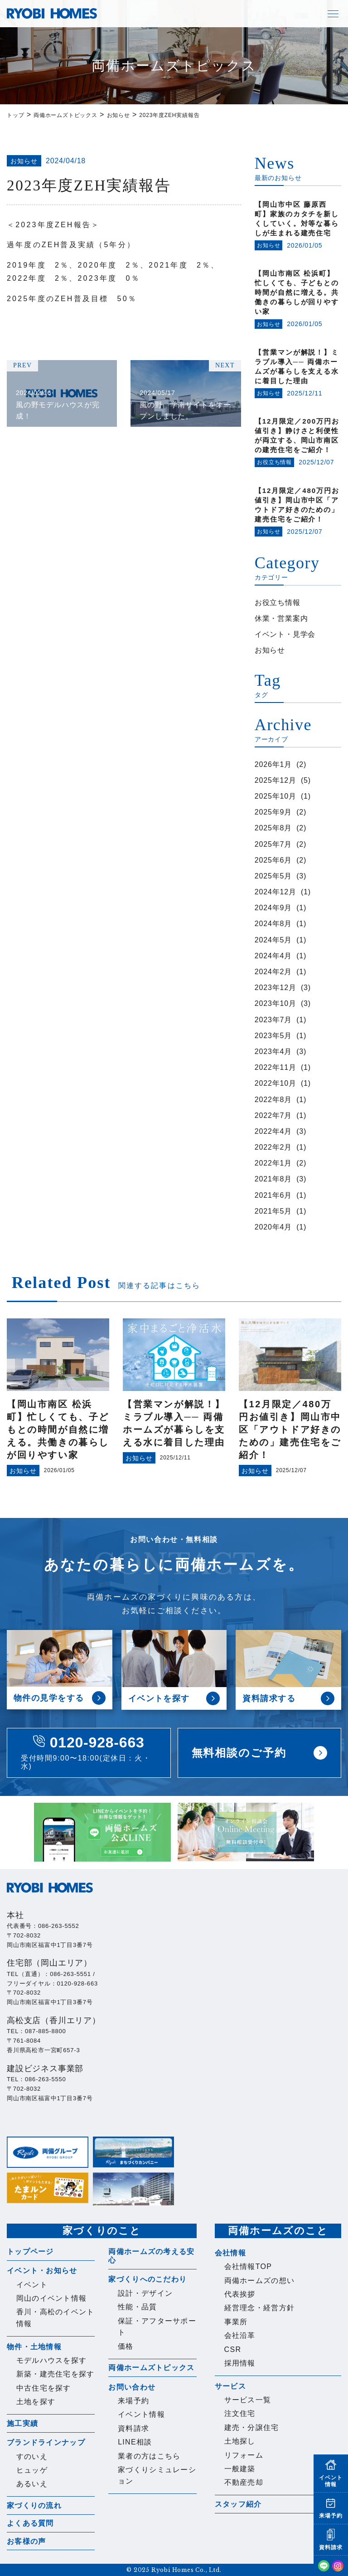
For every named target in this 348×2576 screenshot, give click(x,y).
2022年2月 (273, 1147)
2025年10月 (275, 796)
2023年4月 (273, 1051)
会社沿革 (240, 2335)
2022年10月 (275, 1083)
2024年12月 (275, 892)
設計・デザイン (145, 2293)
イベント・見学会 (285, 634)
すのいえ (32, 2456)
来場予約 (133, 2401)
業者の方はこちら (149, 2456)
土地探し (240, 2441)
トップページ (30, 2251)
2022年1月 (273, 1163)
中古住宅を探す (43, 2388)
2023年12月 (275, 987)
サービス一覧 (247, 2400)
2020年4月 (273, 1227)
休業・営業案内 (281, 618)
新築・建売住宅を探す (55, 2374)
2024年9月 (273, 908)
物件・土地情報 (34, 2347)
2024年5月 (273, 940)
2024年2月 (273, 972)
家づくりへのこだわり (147, 2279)
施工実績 (22, 2423)
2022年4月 (273, 1131)
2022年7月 (273, 1115)
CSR (233, 2349)
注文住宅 (240, 2413)
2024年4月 (273, 956)
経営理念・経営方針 (259, 2308)
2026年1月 (273, 764)
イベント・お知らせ (42, 2270)
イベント (32, 2284)
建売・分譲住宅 (251, 2427)
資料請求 (133, 2428)
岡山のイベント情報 (51, 2298)
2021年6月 (273, 1195)
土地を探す (35, 2401)
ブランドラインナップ (46, 2442)
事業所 (236, 2322)
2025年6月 (273, 860)
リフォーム (243, 2455)
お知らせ (270, 650)
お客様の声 (26, 2541)
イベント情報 (141, 2414)
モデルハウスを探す (51, 2360)
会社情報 (230, 2253)
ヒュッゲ (32, 2470)
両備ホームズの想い (259, 2280)
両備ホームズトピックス (151, 2367)
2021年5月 (273, 1211)
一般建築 (240, 2469)
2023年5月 (273, 1035)
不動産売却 (243, 2482)
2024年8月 (273, 923)
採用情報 (240, 2363)
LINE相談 (135, 2442)
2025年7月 (273, 844)
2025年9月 (273, 812)
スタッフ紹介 (238, 2504)
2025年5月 (273, 876)
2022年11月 (275, 1067)
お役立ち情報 (277, 602)
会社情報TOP (248, 2266)
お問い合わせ (131, 2387)
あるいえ (32, 2484)
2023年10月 (275, 1003)
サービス (230, 2386)
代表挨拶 (240, 2294)
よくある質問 (30, 2523)
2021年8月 (273, 1179)
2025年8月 (273, 828)
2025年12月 (275, 780)
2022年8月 (273, 1099)
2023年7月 (273, 1020)
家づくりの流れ (34, 2505)
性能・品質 (137, 2307)
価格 (126, 2346)
